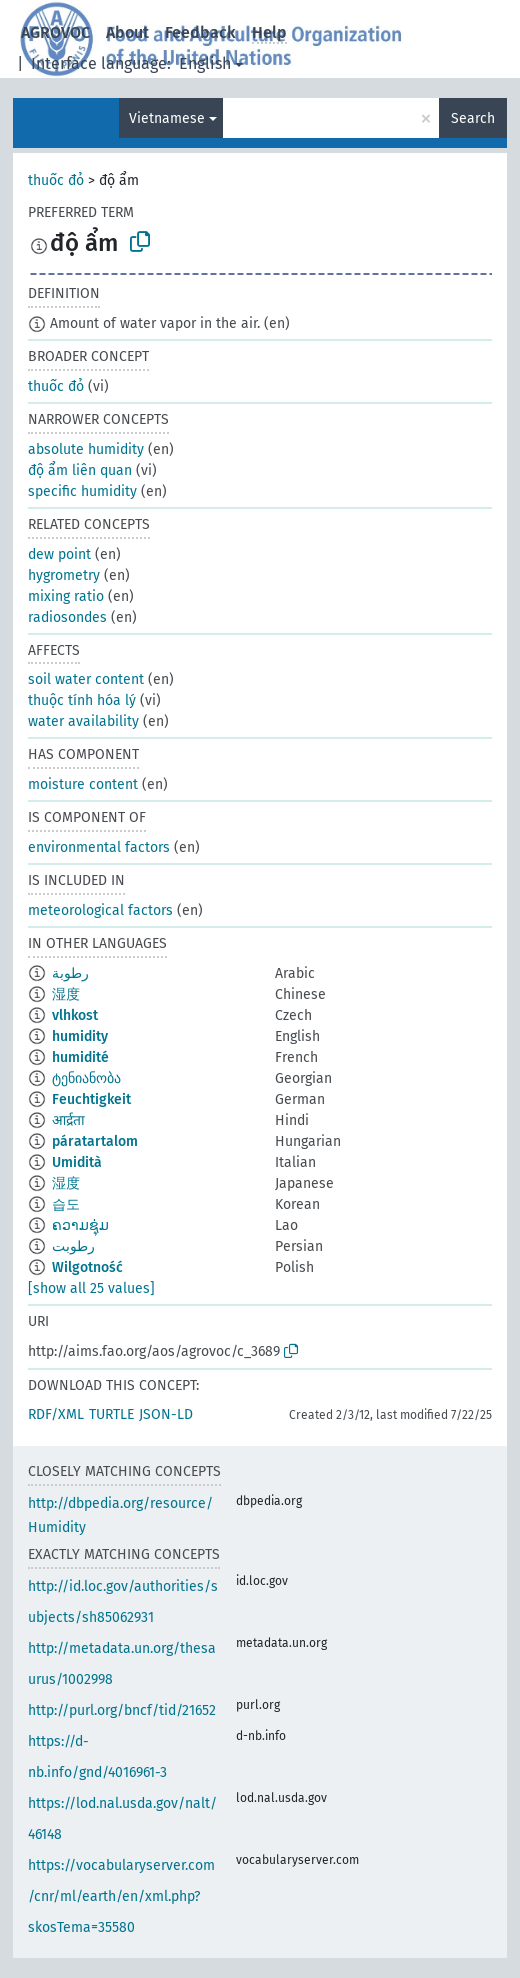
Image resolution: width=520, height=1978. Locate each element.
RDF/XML (56, 1414)
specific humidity (82, 491)
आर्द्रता (68, 1120)
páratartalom (95, 1141)
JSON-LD (166, 1414)
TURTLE (111, 1414)
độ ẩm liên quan (80, 470)
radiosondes (67, 617)
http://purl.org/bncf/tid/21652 (122, 1710)
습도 (66, 1204)
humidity (80, 1036)
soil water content (86, 679)
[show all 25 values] (91, 1288)
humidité (80, 1057)
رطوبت (73, 1246)
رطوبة (70, 973)
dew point (59, 554)
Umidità (77, 1162)
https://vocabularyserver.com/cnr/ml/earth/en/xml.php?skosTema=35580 (121, 1896)
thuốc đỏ (56, 180)
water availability (83, 721)
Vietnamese (167, 118)
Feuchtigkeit (91, 1099)
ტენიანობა (86, 1078)
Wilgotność (87, 1267)
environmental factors (99, 847)
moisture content (83, 784)
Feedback (200, 32)
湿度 (66, 994)
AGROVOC (55, 32)
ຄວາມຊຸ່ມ (80, 1225)
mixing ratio (66, 596)
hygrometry (64, 575)
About (127, 32)
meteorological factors (100, 910)
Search (473, 118)
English (205, 63)
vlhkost (75, 1015)
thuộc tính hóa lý (82, 700)
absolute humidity (86, 449)
